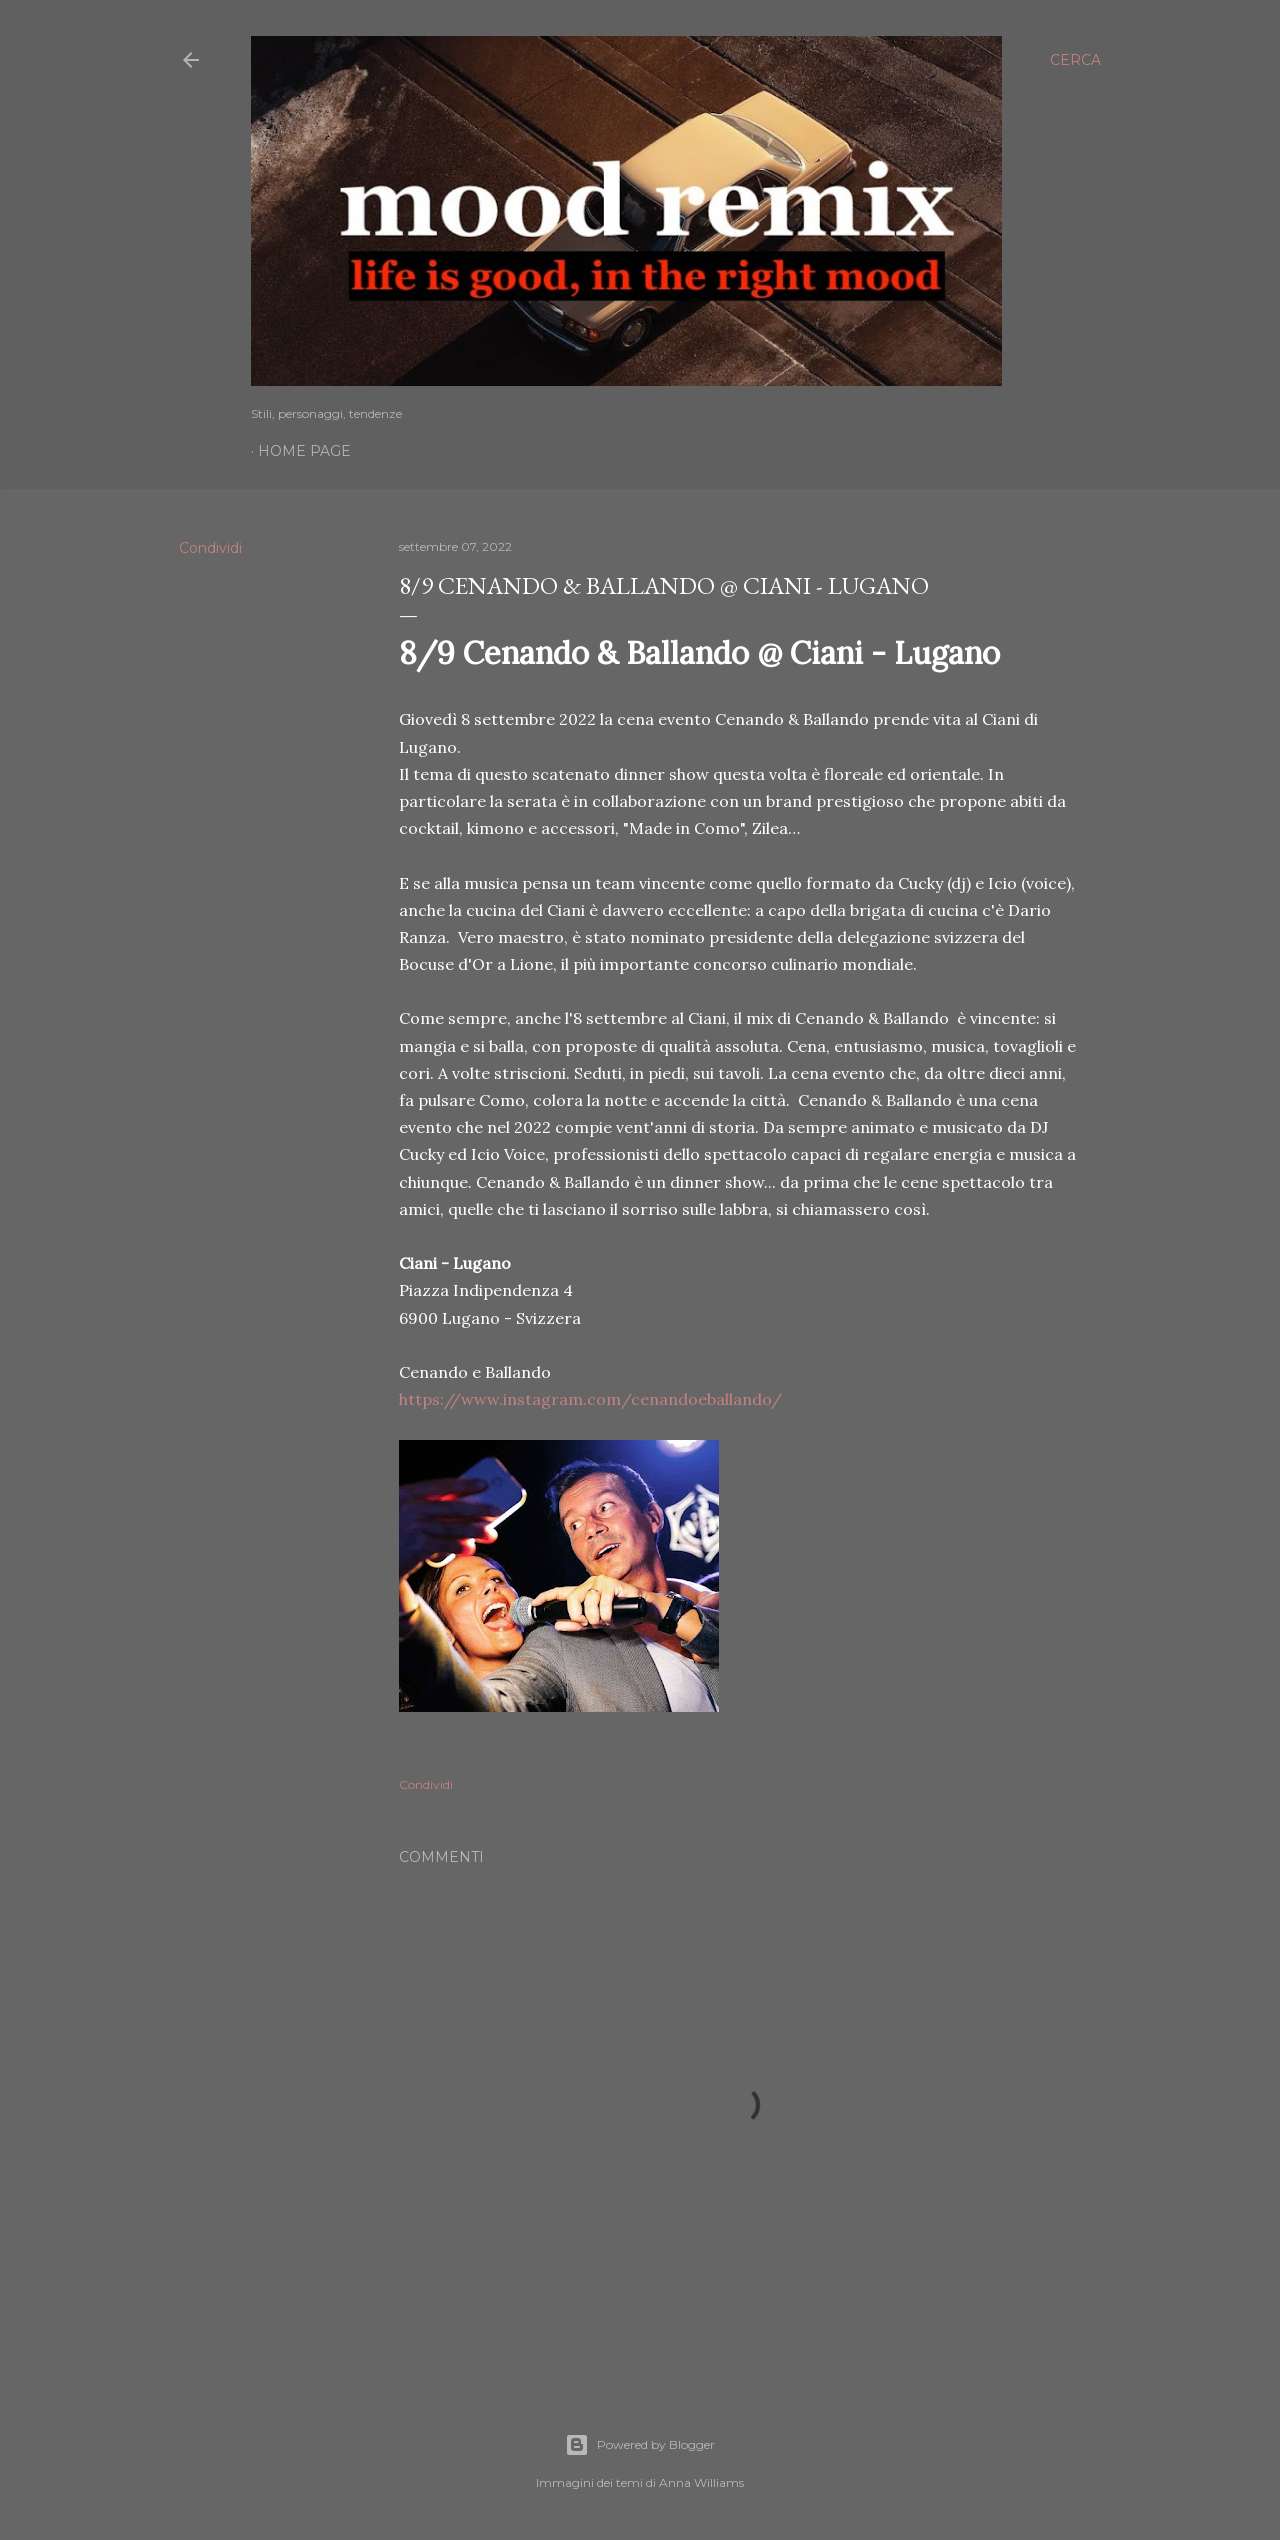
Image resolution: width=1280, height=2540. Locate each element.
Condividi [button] (210, 548)
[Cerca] (1075, 60)
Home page (304, 451)
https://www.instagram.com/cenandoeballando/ (590, 1399)
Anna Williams (701, 2482)
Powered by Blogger (640, 2445)
